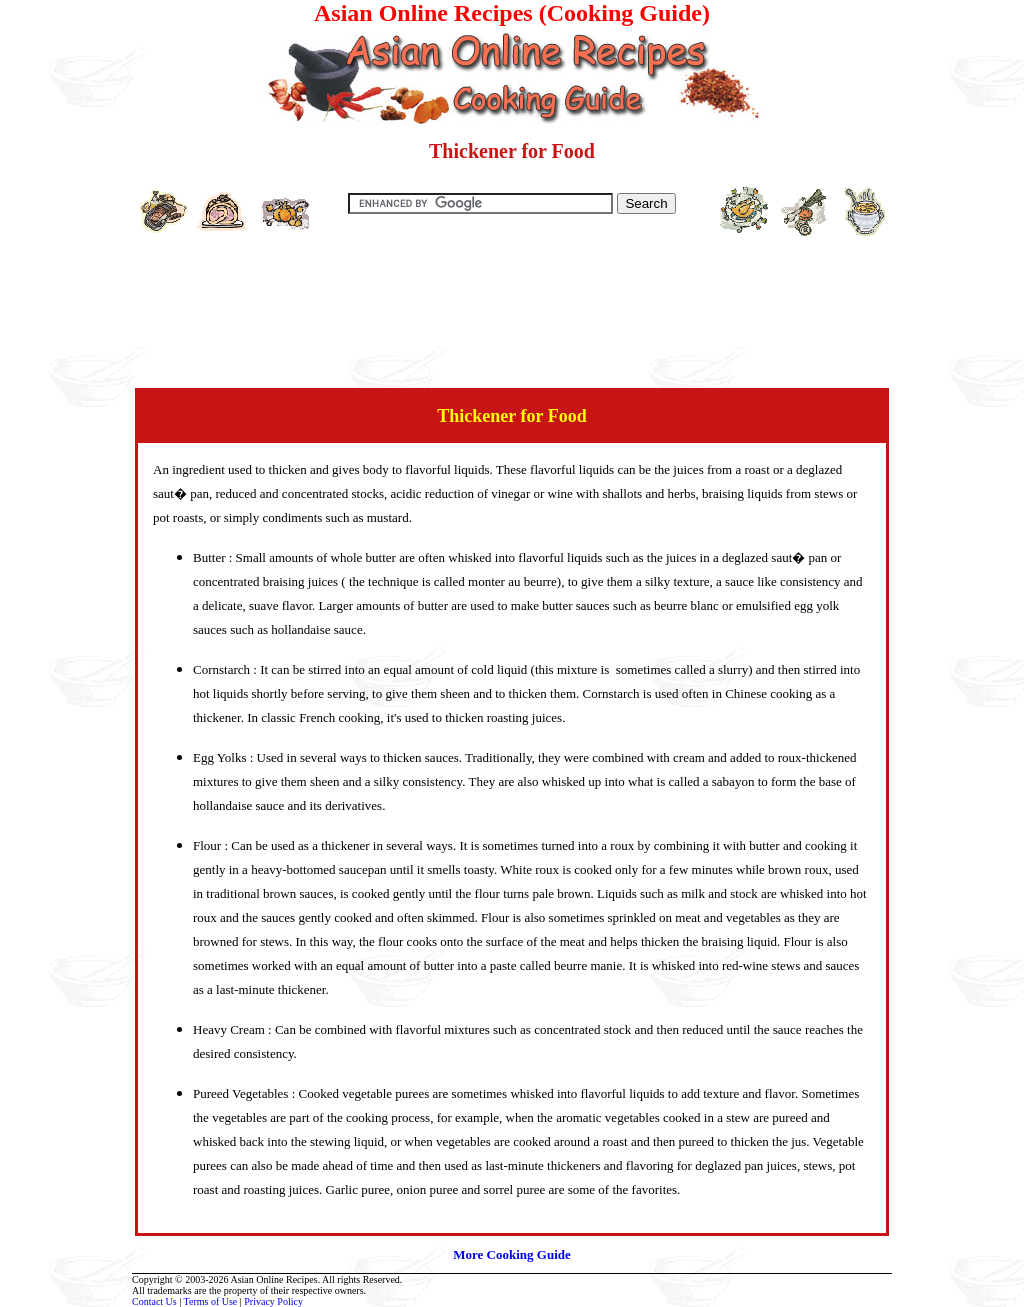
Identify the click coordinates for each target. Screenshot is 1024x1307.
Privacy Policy (273, 1301)
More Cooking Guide (512, 1254)
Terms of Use (211, 1301)
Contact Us (154, 1301)
